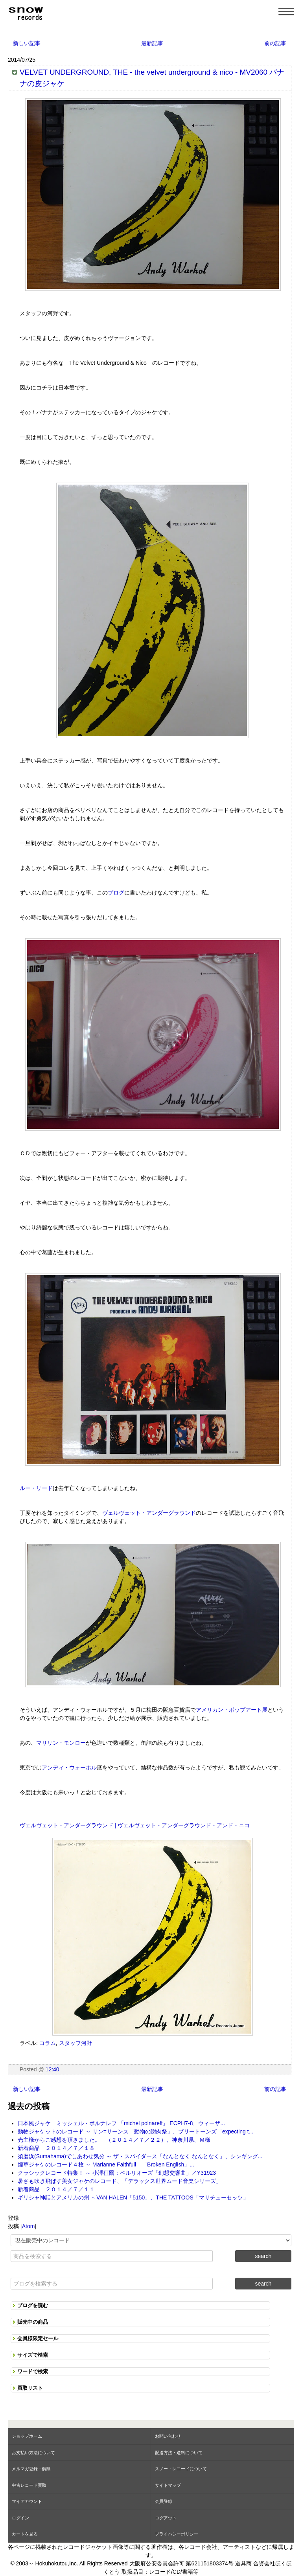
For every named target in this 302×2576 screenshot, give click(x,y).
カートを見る (25, 2534)
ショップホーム (27, 2436)
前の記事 (275, 43)
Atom (28, 2226)
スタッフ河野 (75, 2043)
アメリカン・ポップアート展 (231, 1710)
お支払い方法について (33, 2452)
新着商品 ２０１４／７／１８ (56, 2148)
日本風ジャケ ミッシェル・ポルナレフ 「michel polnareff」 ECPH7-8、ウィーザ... (121, 2123)
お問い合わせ (168, 2436)
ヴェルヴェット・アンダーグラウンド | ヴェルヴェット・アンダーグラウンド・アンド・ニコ (135, 1825)
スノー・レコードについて (181, 2468)
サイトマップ (168, 2485)
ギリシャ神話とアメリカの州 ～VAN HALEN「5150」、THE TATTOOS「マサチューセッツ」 (133, 2197)
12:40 (52, 2069)
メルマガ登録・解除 (31, 2468)
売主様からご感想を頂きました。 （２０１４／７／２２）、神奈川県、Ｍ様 (114, 2140)
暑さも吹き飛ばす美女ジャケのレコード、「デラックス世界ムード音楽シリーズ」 (119, 2181)
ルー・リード (36, 1488)
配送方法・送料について (179, 2452)
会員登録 (163, 2501)
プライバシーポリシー (176, 2534)
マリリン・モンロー (61, 1743)
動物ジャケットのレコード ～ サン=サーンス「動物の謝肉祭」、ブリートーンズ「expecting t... (135, 2131)
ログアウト (166, 2517)
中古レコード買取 (29, 2485)
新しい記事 (27, 43)
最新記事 (152, 43)
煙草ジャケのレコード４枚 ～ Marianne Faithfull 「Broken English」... (106, 2164)
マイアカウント (27, 2501)
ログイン (20, 2517)
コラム (47, 2043)
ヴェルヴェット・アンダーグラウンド (149, 1513)
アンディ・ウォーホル (69, 1767)
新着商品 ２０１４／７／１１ (56, 2189)
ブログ (116, 892)
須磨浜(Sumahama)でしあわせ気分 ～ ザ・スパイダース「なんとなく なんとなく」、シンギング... (140, 2156)
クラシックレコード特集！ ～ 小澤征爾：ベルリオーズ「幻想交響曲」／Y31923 (117, 2173)
